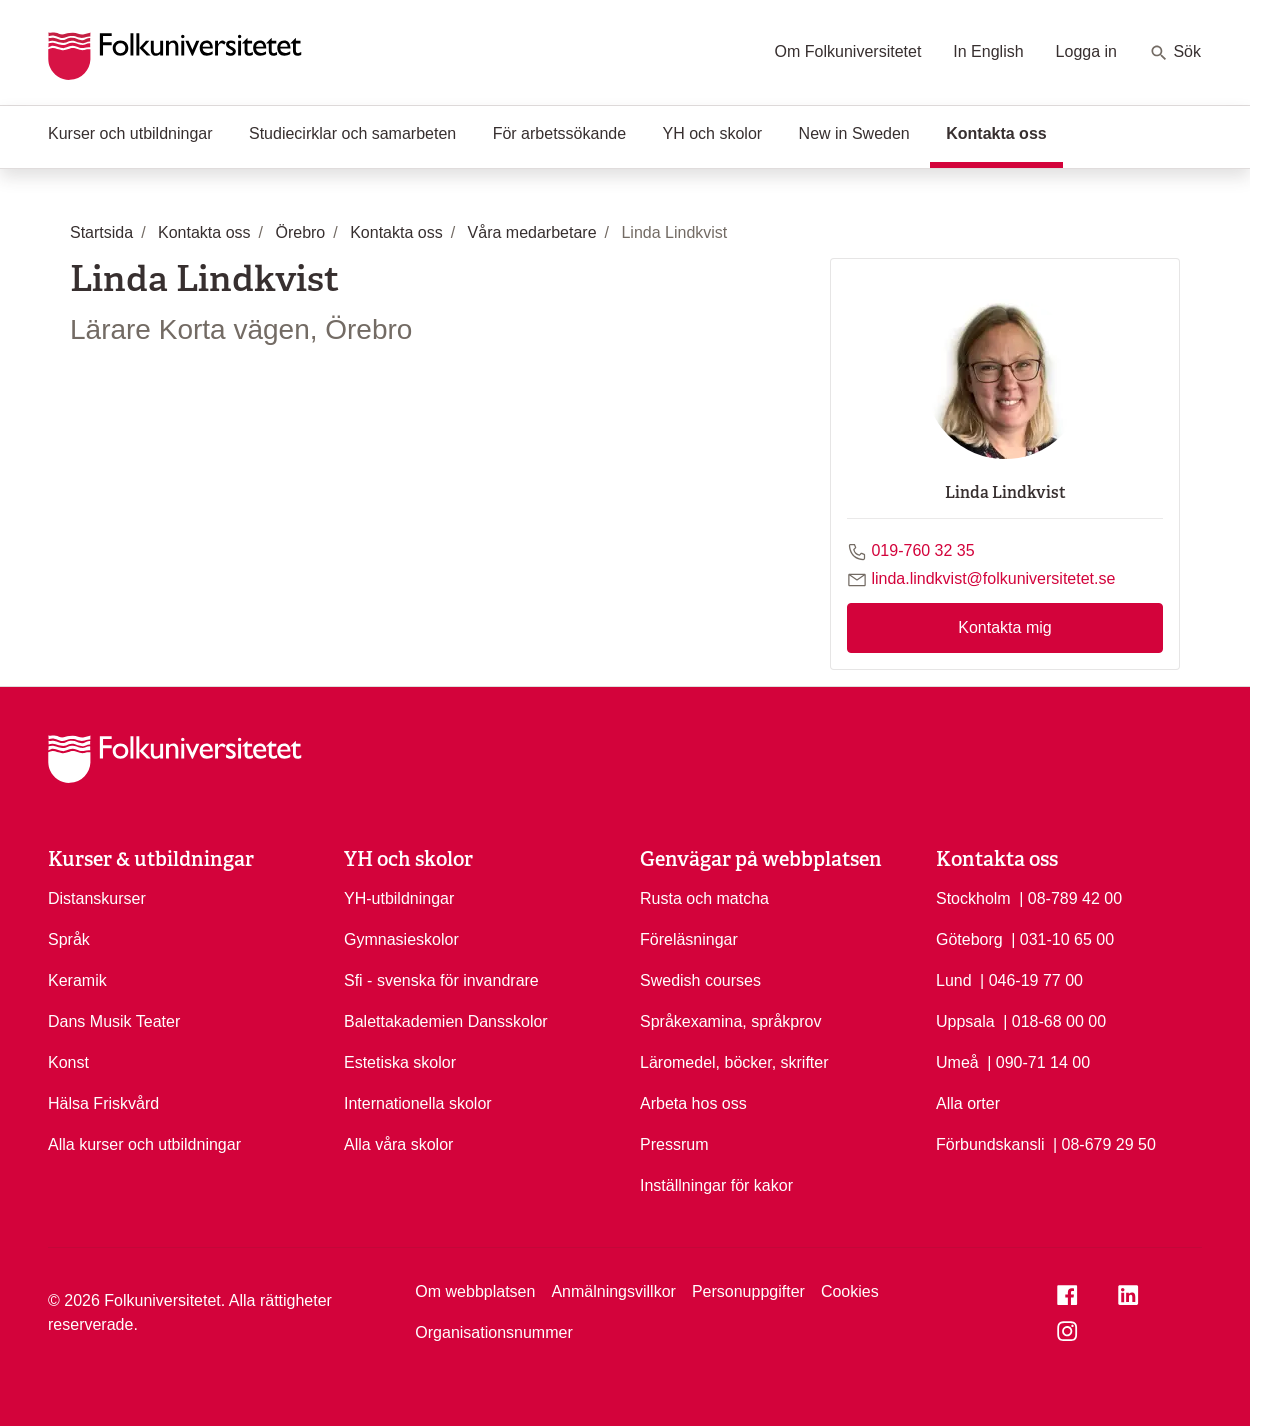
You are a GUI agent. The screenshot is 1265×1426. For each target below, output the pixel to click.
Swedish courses (700, 980)
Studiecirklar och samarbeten (352, 133)
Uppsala (965, 1021)
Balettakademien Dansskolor (446, 1021)
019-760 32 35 (922, 550)
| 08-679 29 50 (1104, 1143)
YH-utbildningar (399, 898)
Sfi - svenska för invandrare (441, 980)
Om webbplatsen (475, 1291)
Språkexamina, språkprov (730, 1021)
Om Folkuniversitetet (848, 51)
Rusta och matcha (704, 898)
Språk (69, 939)
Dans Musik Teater (114, 1021)
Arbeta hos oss (693, 1103)
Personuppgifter (748, 1291)
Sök (1175, 53)
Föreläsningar (689, 939)
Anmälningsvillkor (613, 1291)
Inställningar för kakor (716, 1185)
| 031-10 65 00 (1062, 938)
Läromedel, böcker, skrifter (734, 1062)
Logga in (1086, 51)
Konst (68, 1062)
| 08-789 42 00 (1070, 897)
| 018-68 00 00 (1054, 1020)
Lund (954, 980)
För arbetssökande (559, 133)
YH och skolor (713, 133)
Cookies (850, 1291)
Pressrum (674, 1144)
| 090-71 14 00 (1038, 1061)
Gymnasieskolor (401, 939)
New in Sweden (854, 133)
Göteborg (969, 939)
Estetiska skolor (400, 1062)
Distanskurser (97, 898)
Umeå (957, 1062)
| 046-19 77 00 (1031, 979)
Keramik (77, 980)
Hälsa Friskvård (103, 1103)
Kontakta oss (1004, 132)
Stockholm (973, 898)
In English (988, 51)
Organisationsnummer (493, 1332)
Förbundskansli (990, 1144)
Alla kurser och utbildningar (144, 1144)
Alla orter (968, 1103)
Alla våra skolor (398, 1144)
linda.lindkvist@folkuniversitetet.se (993, 578)
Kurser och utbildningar (130, 133)
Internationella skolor (418, 1103)
